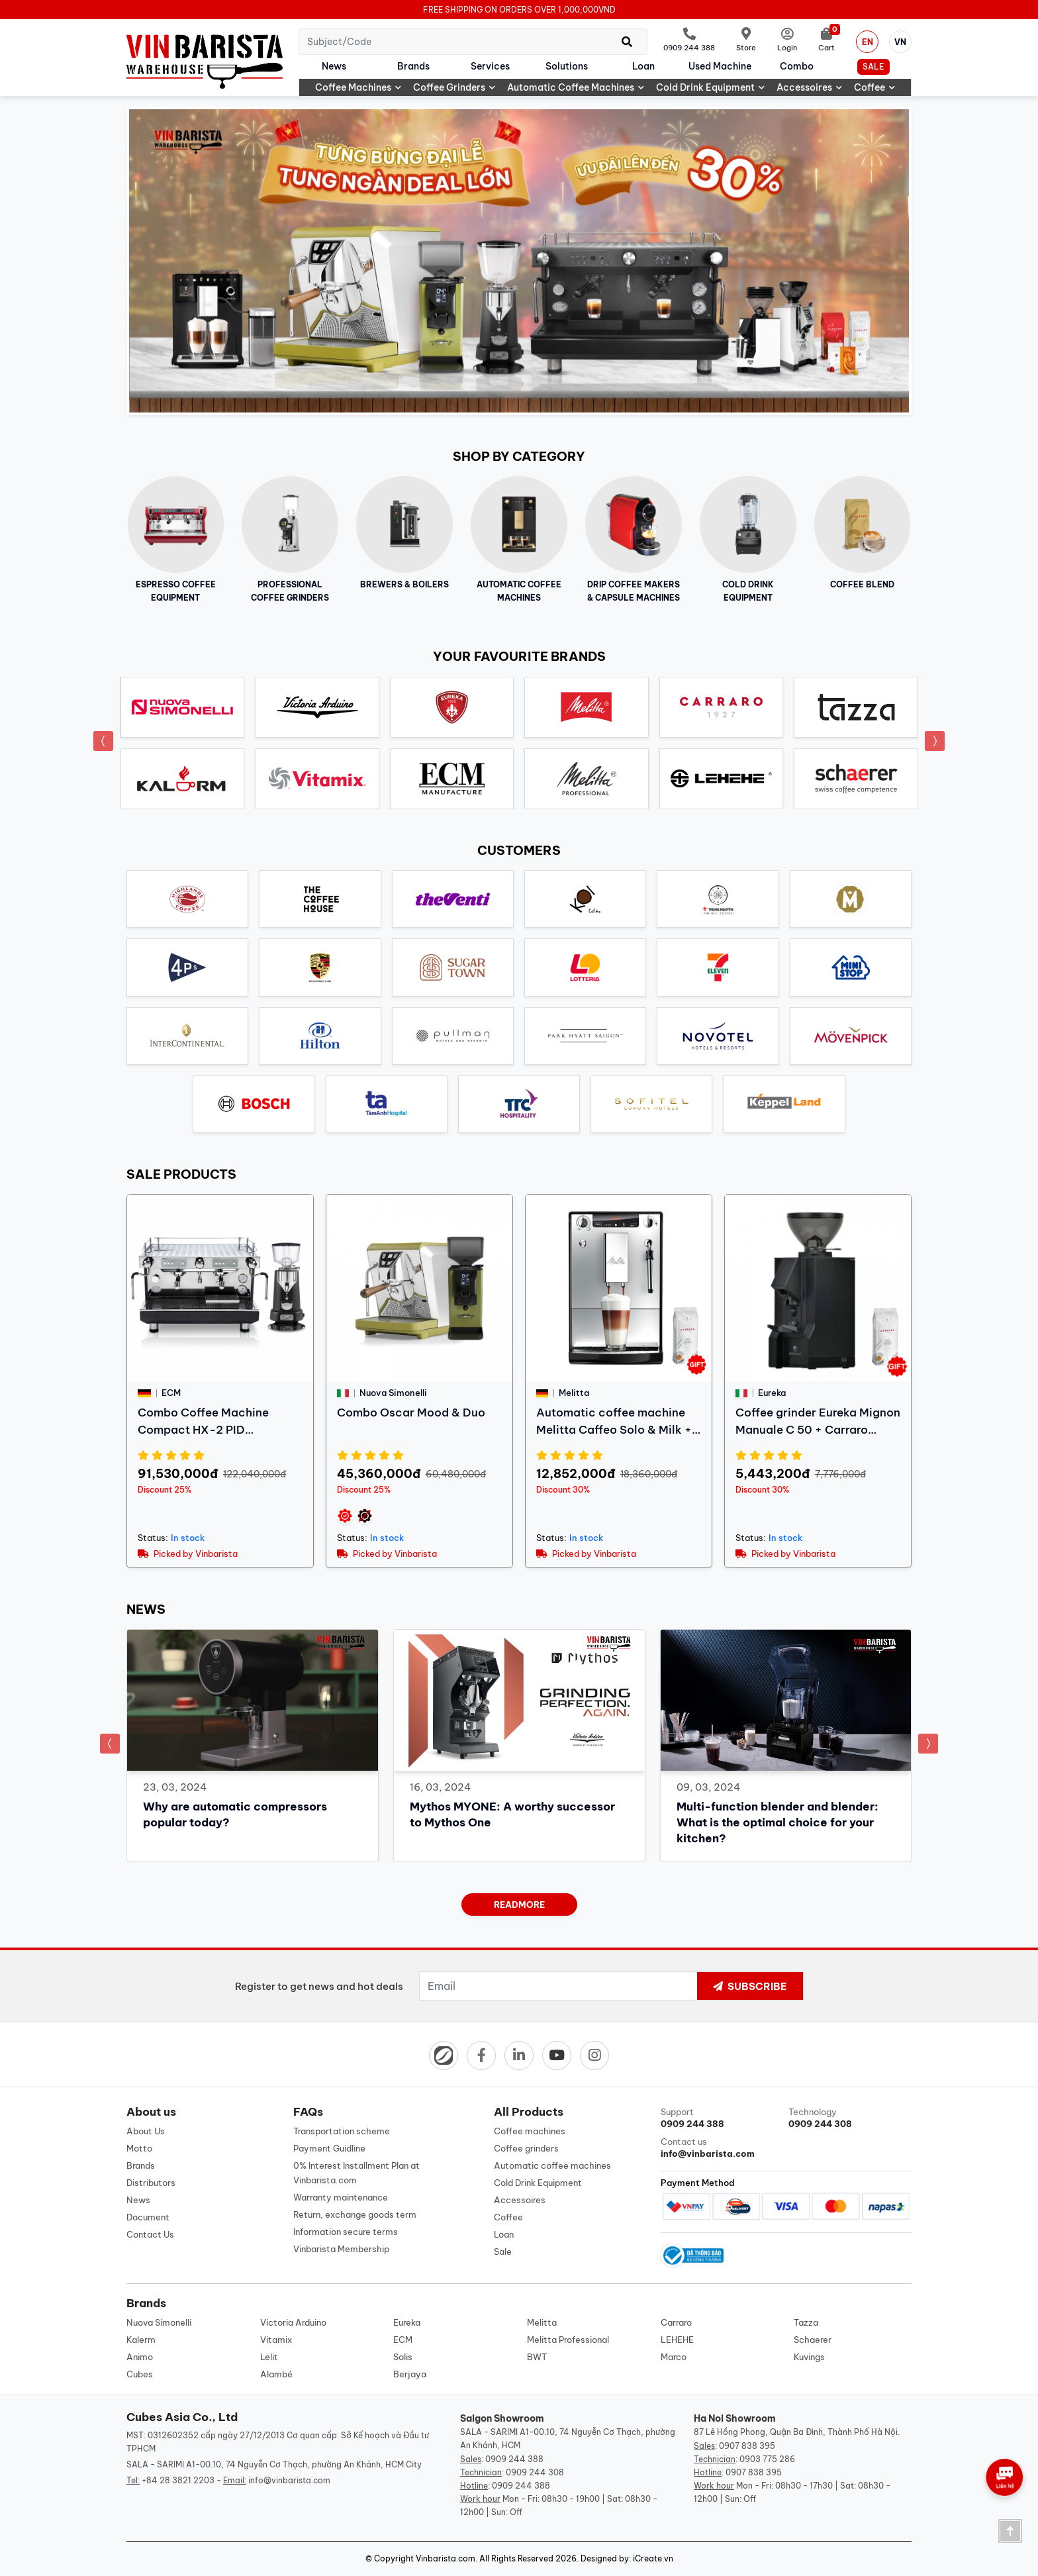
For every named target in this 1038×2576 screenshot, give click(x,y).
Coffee (874, 87)
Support (722, 2118)
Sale (873, 67)
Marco (673, 2357)
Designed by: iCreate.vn (627, 2558)
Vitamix (276, 2339)
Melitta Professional (568, 2339)
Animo (139, 2357)
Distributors (150, 2182)
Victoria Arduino (293, 2322)
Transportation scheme (341, 2131)
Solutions (566, 66)
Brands (413, 66)
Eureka (406, 2322)
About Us (145, 2131)
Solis (402, 2357)
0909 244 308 (535, 2472)
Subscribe (750, 1986)
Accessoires (809, 87)
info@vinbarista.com (289, 2480)
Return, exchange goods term (354, 2214)
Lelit (269, 2357)
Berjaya (409, 2374)
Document (147, 2217)
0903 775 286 (767, 2459)
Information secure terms (345, 2231)
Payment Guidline (329, 2148)
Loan (643, 66)
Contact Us (150, 2234)
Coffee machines (358, 87)
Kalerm (141, 2339)
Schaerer (812, 2339)
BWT (537, 2357)
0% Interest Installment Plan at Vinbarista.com (356, 2172)
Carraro (676, 2322)
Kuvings (809, 2357)
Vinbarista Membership (341, 2249)
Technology (850, 2118)
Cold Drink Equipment (710, 87)
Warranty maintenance (340, 2197)
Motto (139, 2148)
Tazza (806, 2322)
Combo (797, 66)
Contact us (722, 2147)
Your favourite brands (519, 656)
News (334, 66)
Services (490, 66)
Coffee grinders (454, 87)
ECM (402, 2339)
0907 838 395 (747, 2446)
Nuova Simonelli (158, 2322)
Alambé (276, 2374)
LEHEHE (677, 2339)
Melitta (542, 2322)
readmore (519, 1904)
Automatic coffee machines (575, 87)
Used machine (719, 66)
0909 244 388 (514, 2459)
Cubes (139, 2374)
